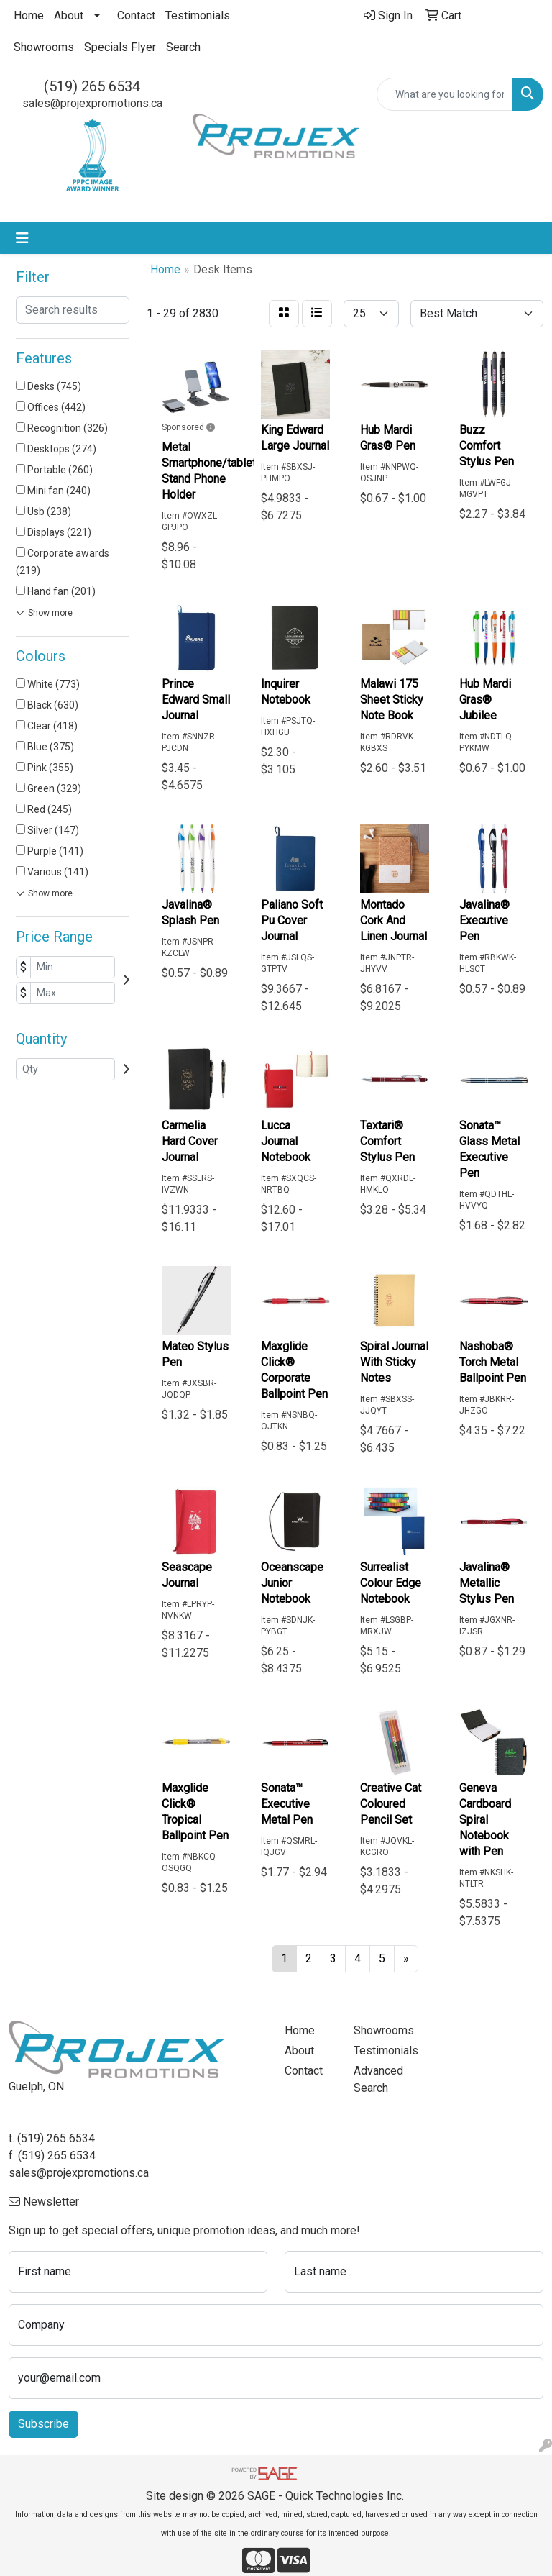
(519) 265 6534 (92, 86)
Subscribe (43, 2424)
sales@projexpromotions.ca (92, 103)
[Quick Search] (445, 94)
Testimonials (197, 15)
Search (183, 47)
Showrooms (44, 47)
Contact (136, 15)
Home (29, 15)
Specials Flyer (120, 47)
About (68, 15)
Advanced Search (378, 2079)
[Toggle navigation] (22, 238)
